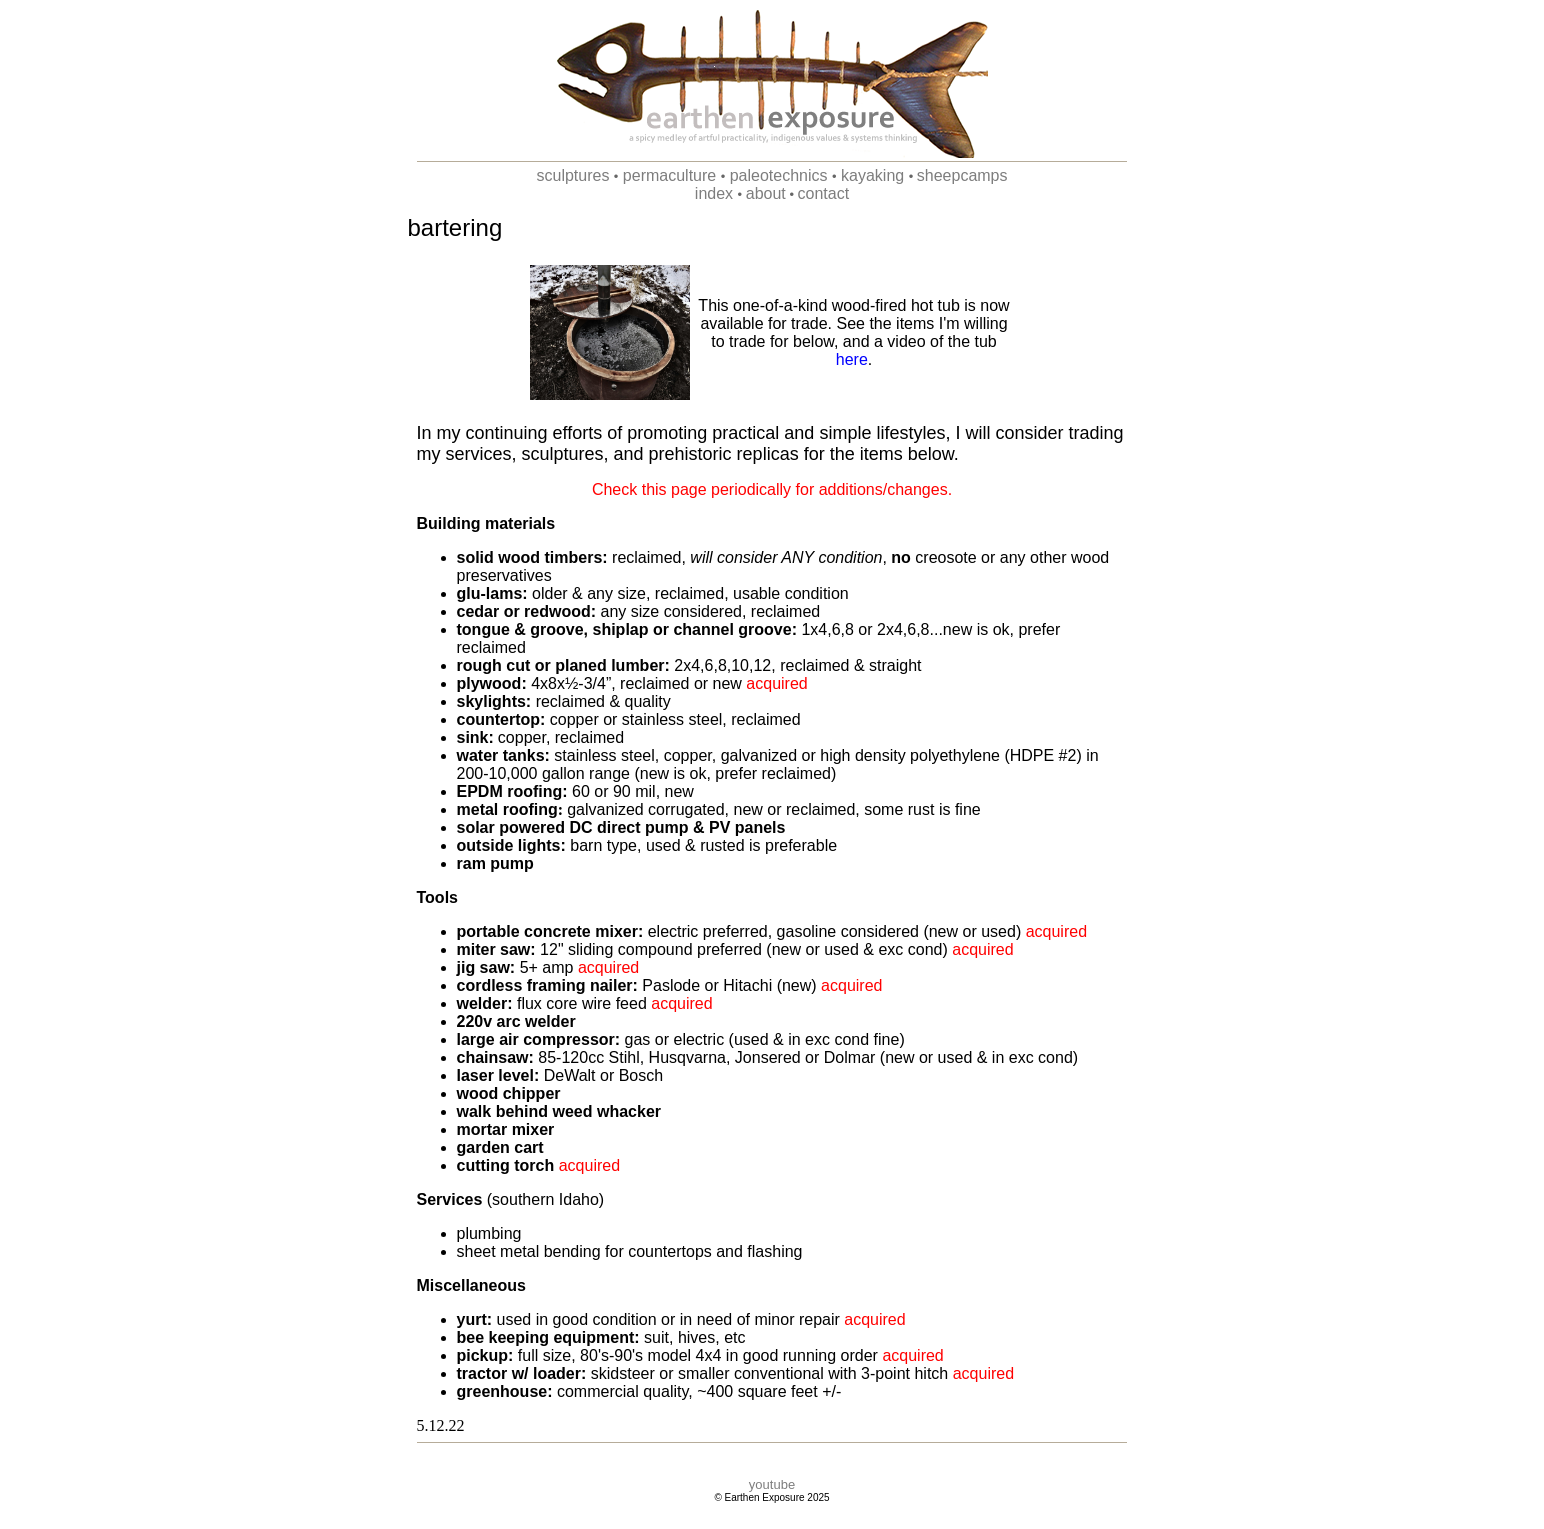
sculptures (572, 175)
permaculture (667, 175)
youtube (772, 1484)
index (714, 193)
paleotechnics (776, 175)
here (852, 359)
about (766, 193)
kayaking (871, 175)
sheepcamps (962, 175)
